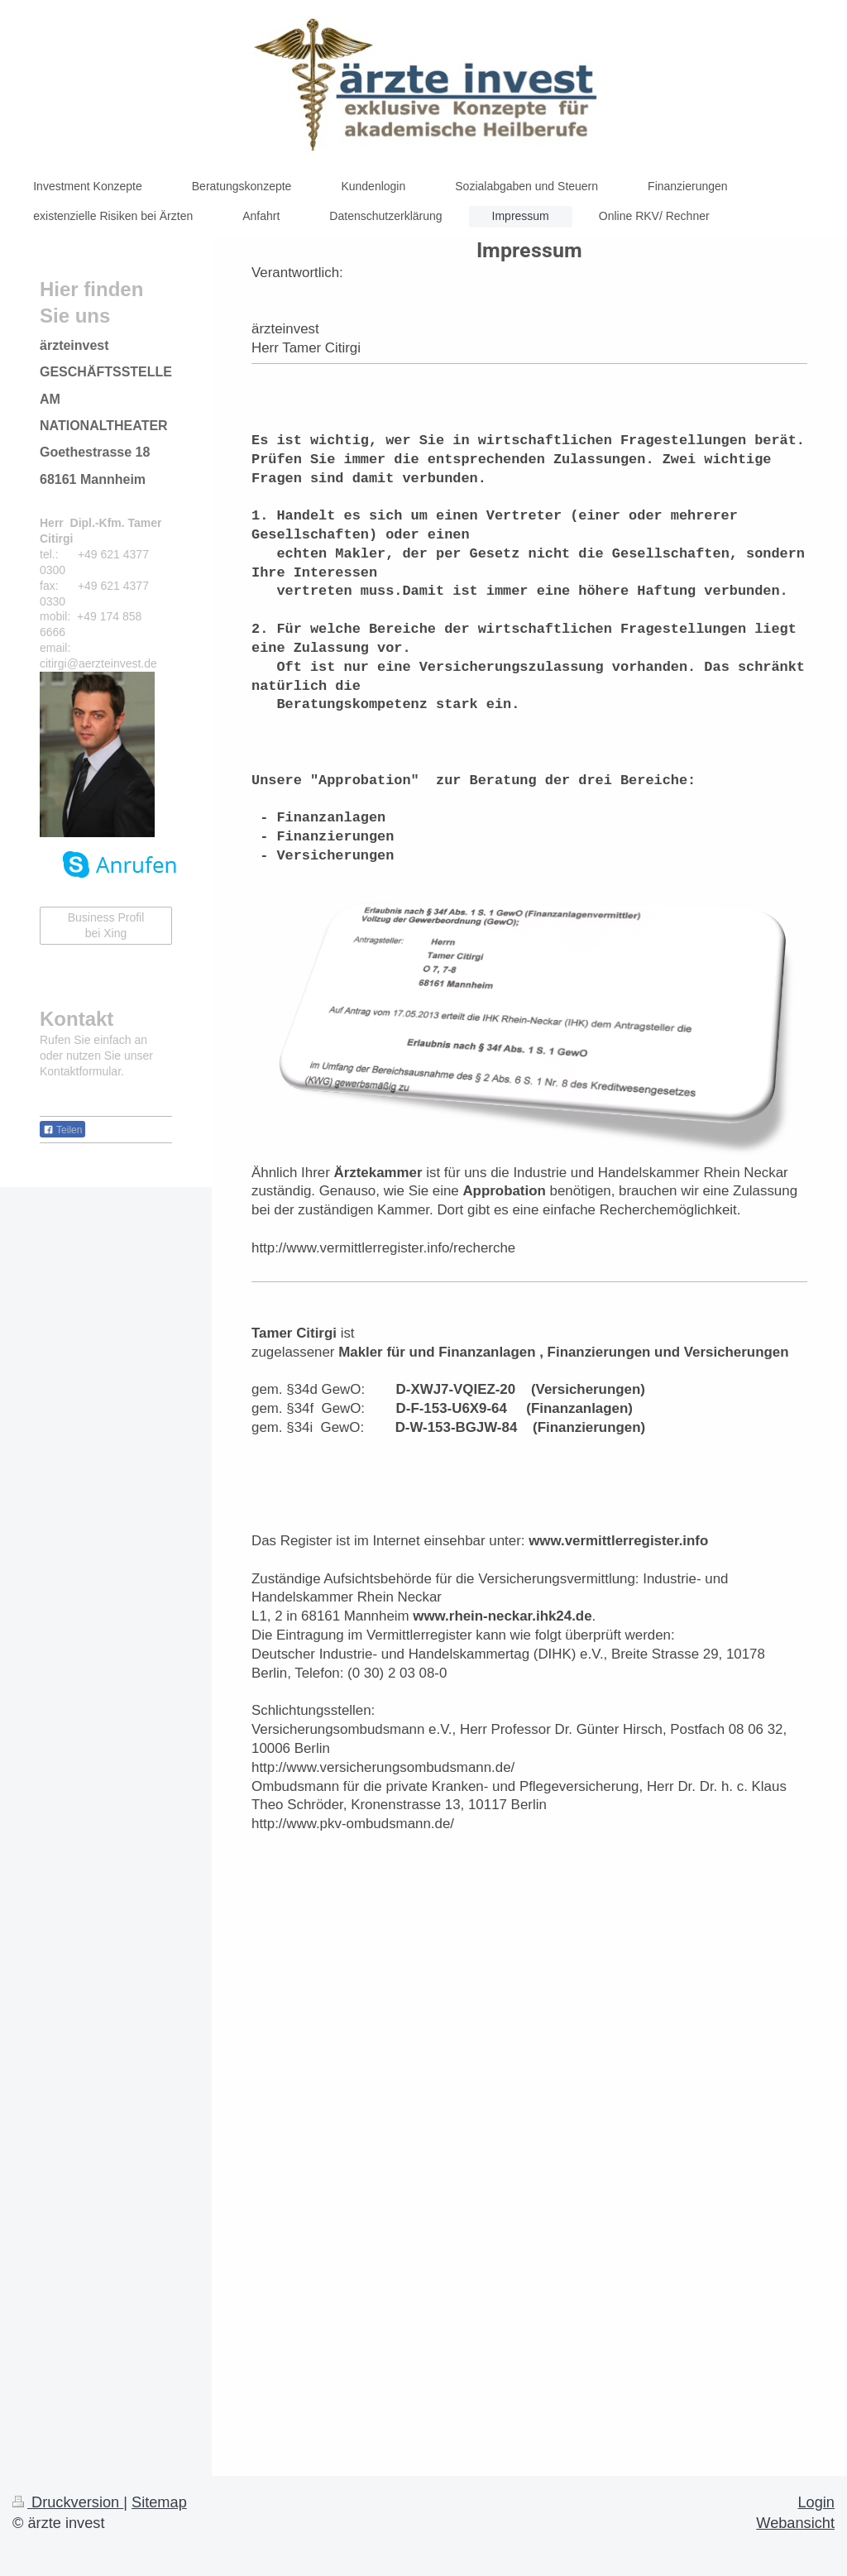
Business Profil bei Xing (106, 925)
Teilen (62, 1130)
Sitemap (159, 2502)
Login (816, 2502)
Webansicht (795, 2523)
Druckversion (67, 2502)
